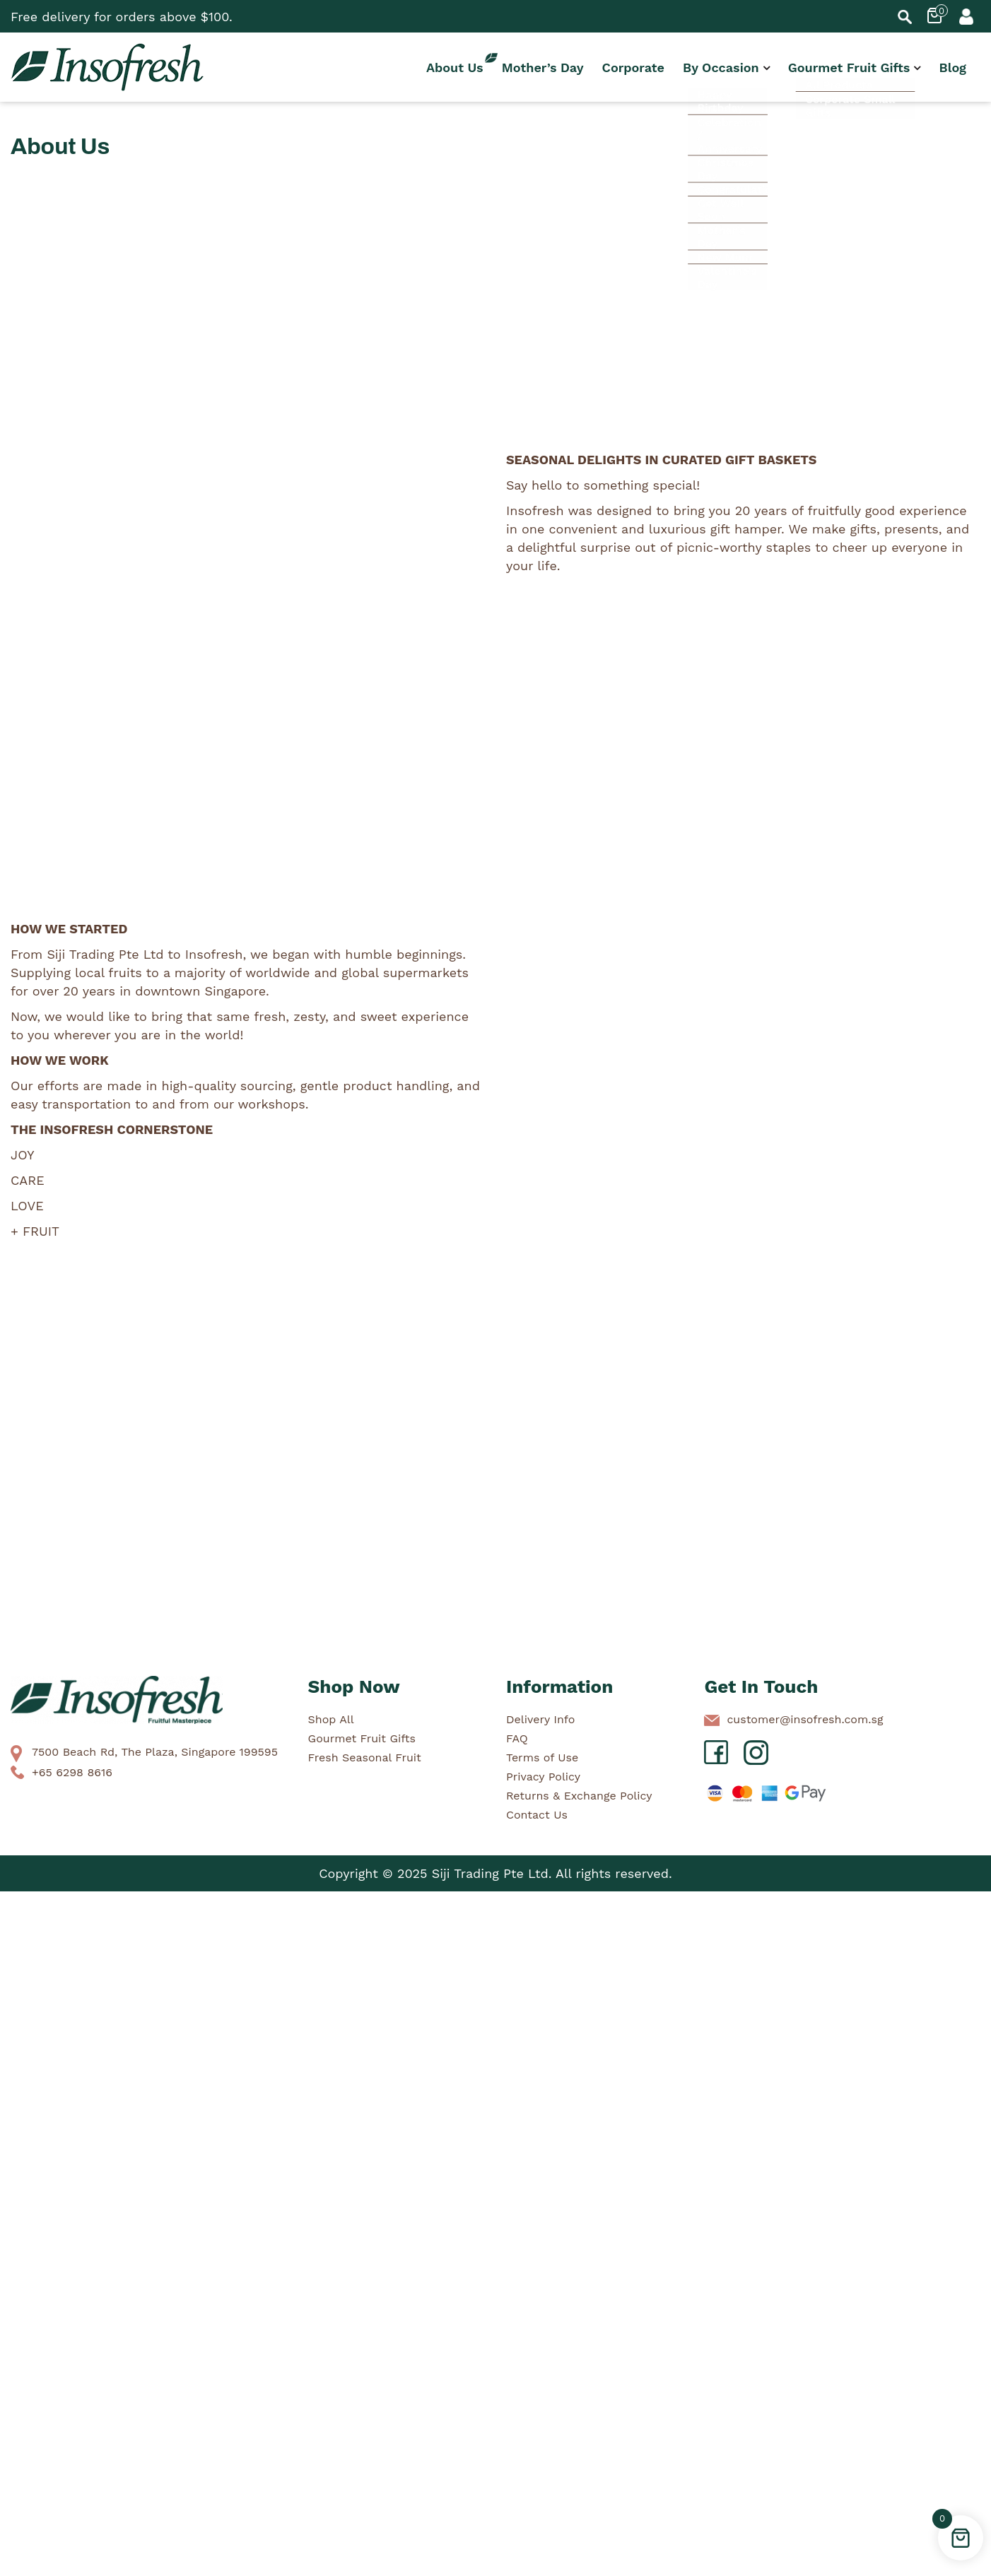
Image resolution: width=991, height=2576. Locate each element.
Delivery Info (540, 1719)
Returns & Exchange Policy (579, 1795)
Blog (952, 67)
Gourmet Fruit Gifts (849, 67)
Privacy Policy (543, 1776)
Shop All (331, 1719)
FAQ (517, 1738)
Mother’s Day (543, 67)
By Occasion (721, 67)
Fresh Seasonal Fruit (364, 1757)
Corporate (633, 67)
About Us (454, 67)
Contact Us (537, 1814)
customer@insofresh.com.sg (805, 1719)
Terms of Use (542, 1757)
